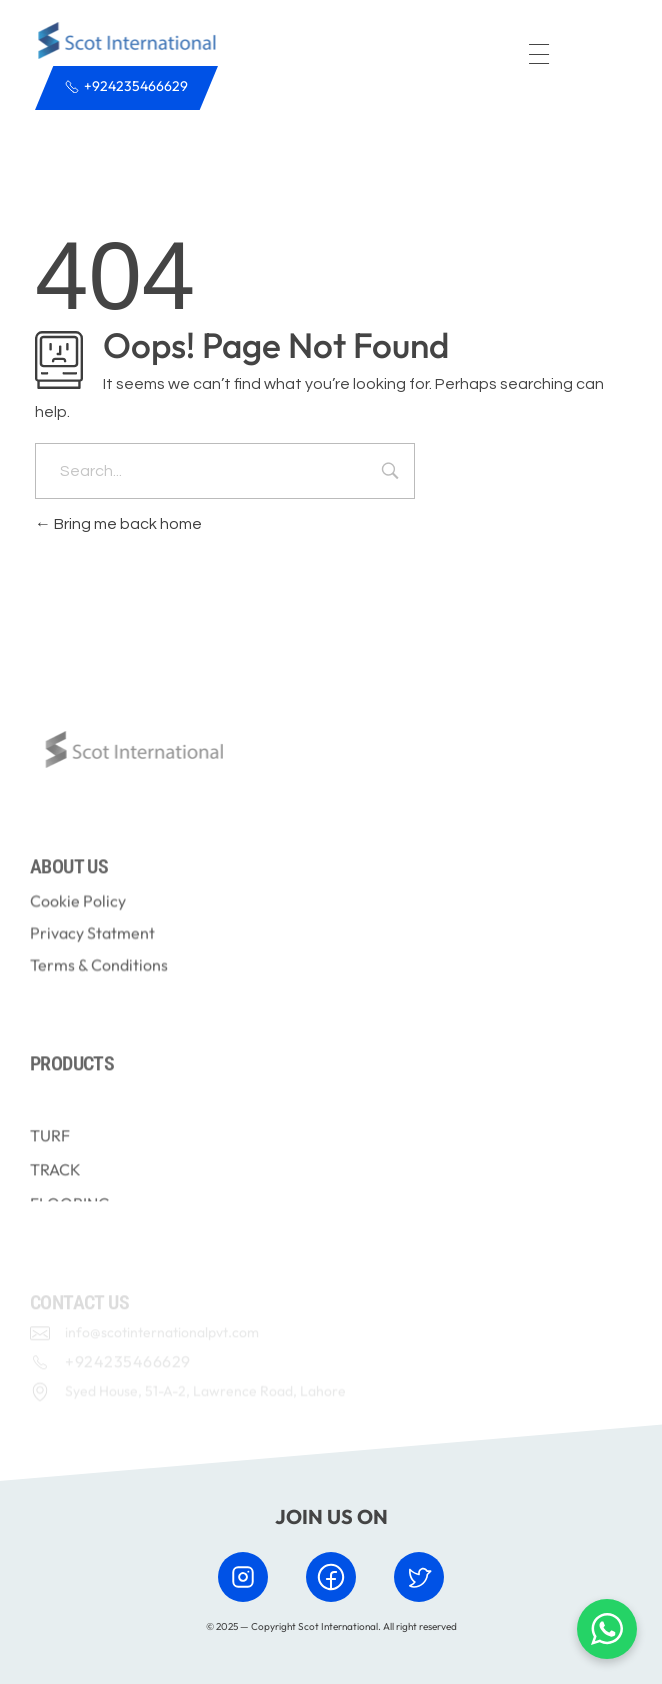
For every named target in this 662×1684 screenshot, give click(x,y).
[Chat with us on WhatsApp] (607, 1629)
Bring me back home (118, 524)
